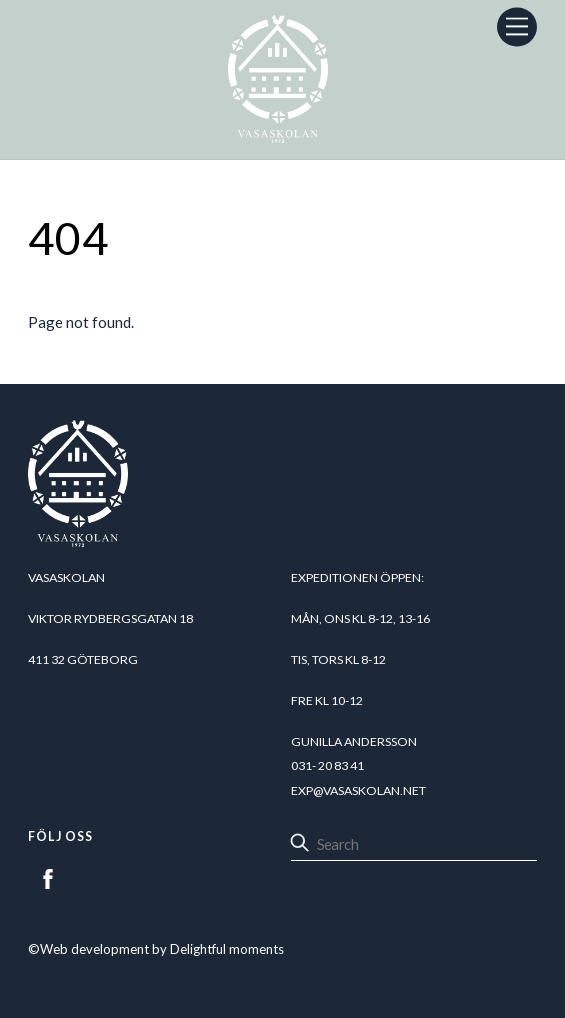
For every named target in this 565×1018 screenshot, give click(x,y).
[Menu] (517, 26)
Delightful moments (227, 949)
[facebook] (48, 875)
